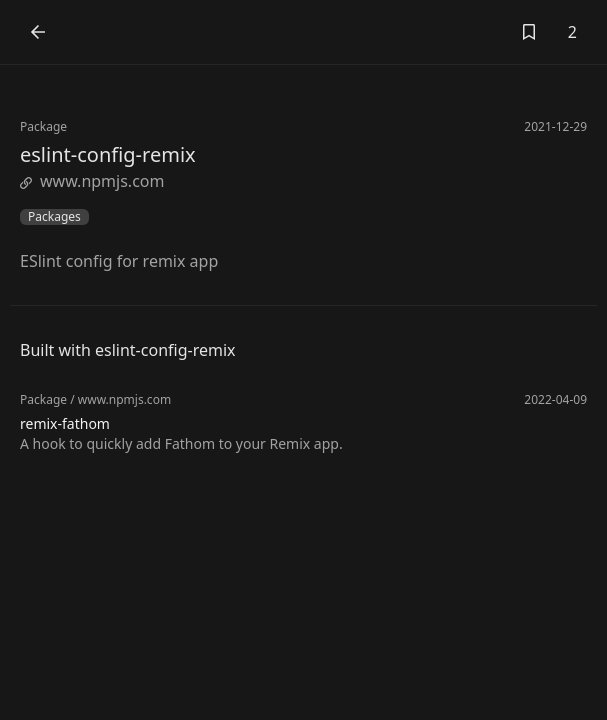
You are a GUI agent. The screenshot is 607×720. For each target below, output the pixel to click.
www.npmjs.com (92, 181)
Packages (54, 217)
